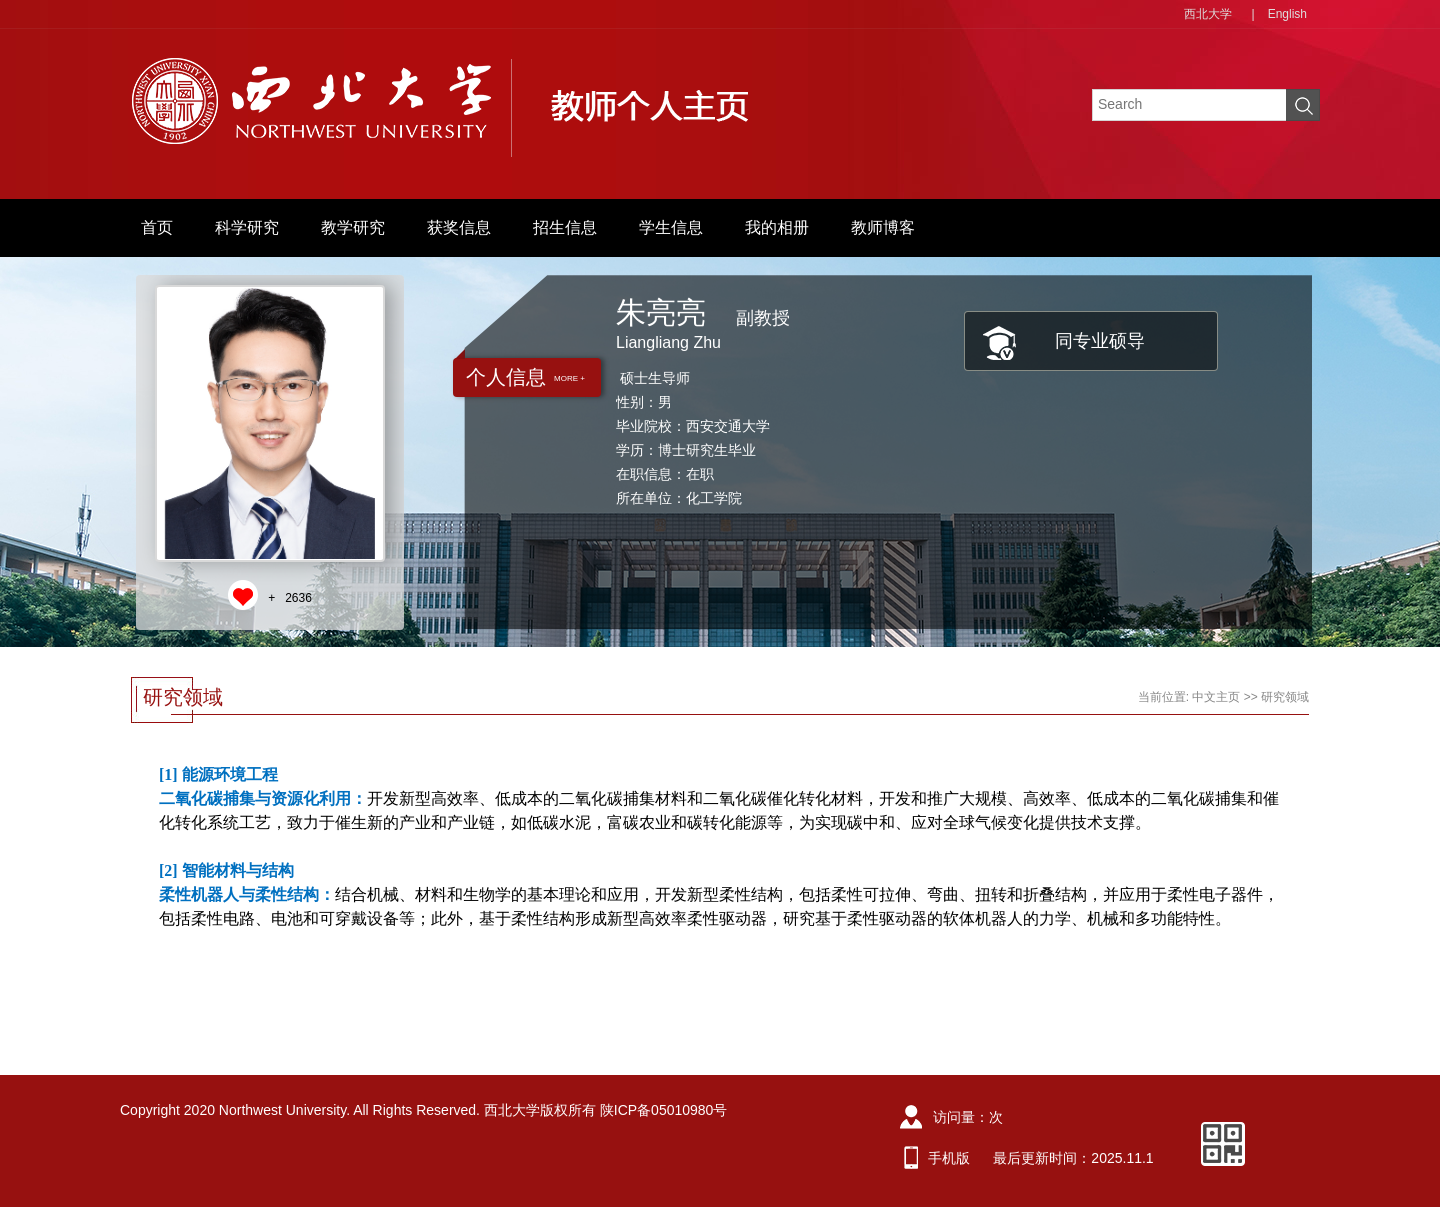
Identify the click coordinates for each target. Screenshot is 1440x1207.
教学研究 (353, 227)
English (1287, 14)
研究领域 (1285, 697)
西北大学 (1208, 14)
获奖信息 (459, 227)
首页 (157, 227)
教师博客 (883, 227)
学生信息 (671, 227)
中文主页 (1216, 697)
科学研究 (247, 227)
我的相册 (777, 227)
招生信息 (565, 227)
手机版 (949, 1158)
